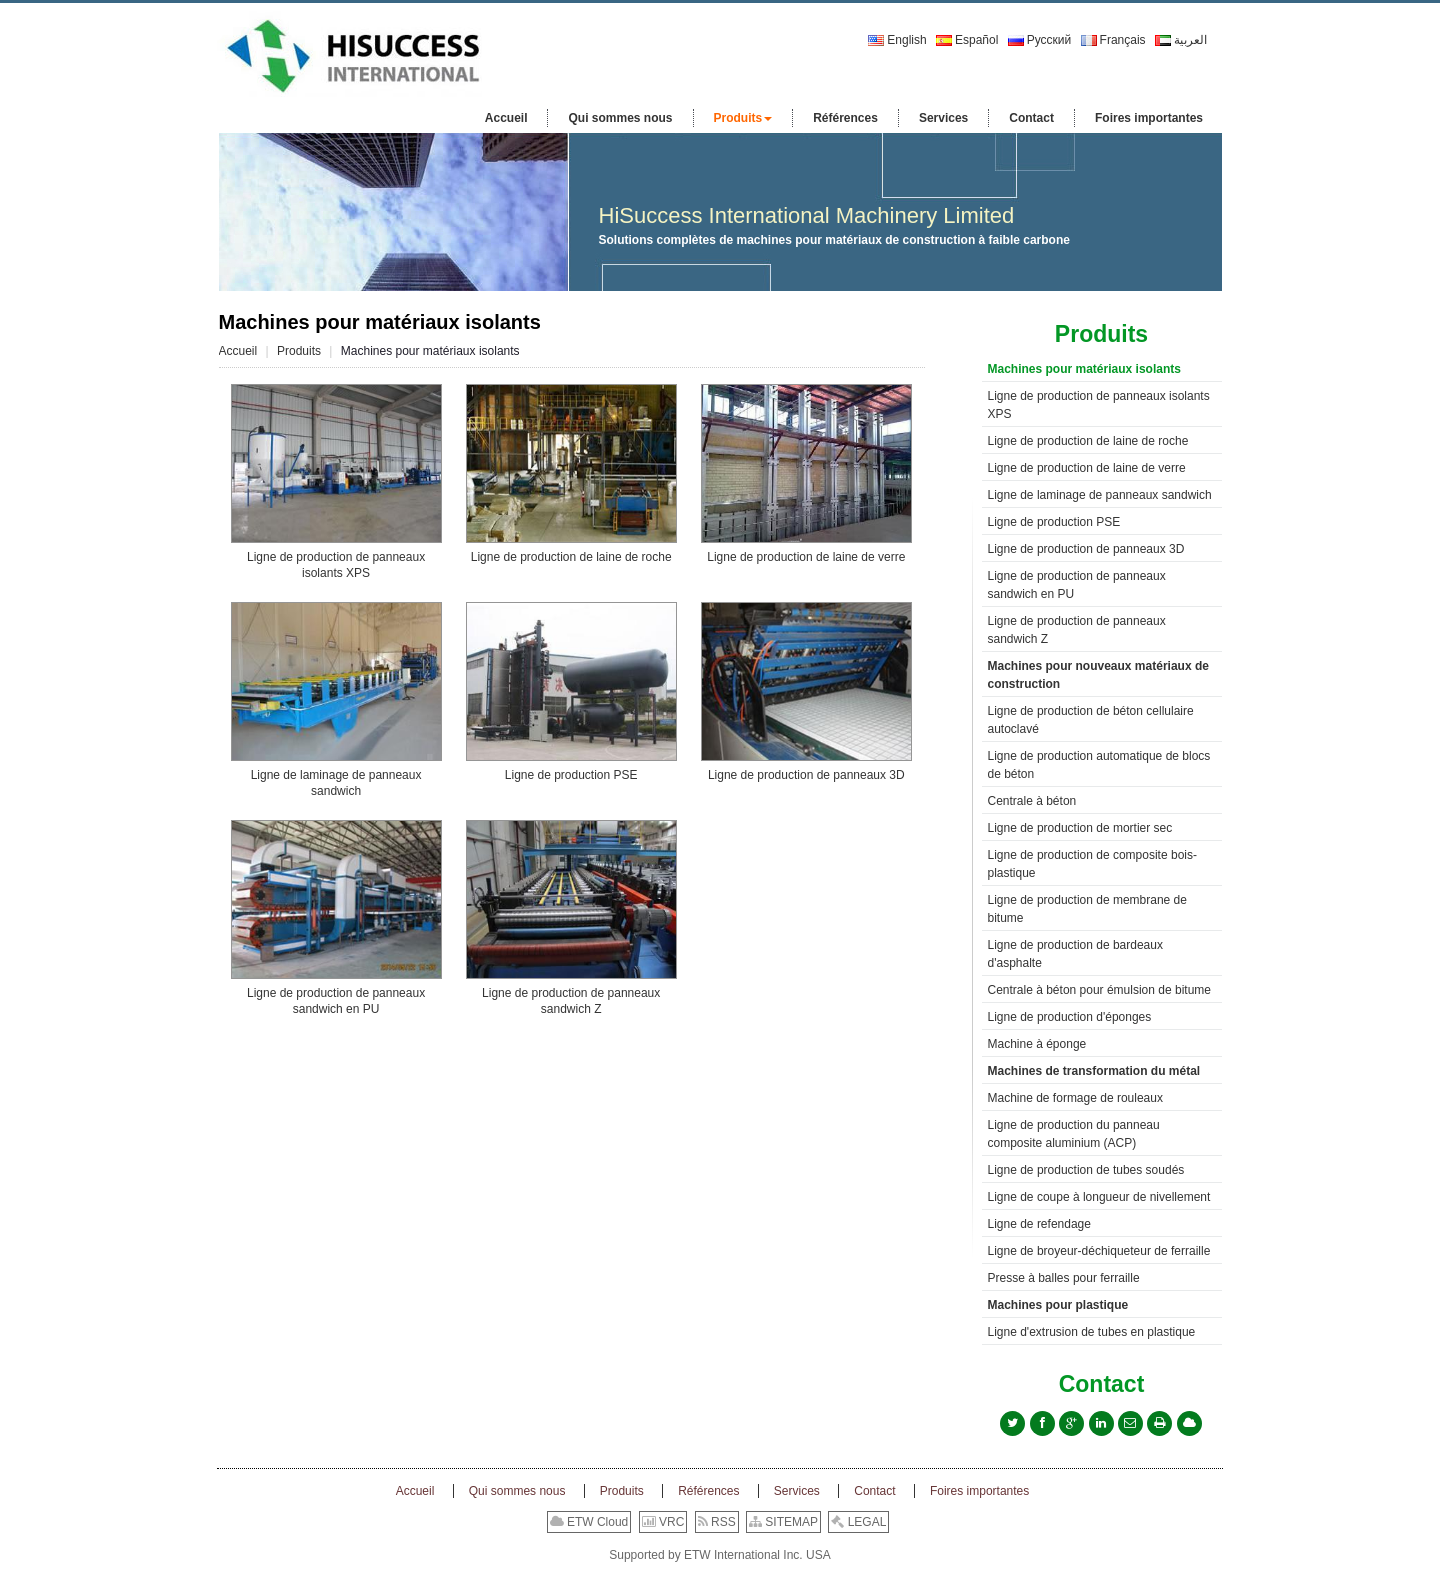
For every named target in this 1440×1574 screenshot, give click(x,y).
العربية (1181, 40)
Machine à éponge (1037, 1044)
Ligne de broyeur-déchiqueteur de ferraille (1099, 1251)
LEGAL (858, 1522)
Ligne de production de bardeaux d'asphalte (1075, 954)
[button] (743, 118)
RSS (717, 1522)
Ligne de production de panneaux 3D (806, 775)
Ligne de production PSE (571, 775)
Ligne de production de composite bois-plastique (1092, 864)
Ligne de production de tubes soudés (1086, 1170)
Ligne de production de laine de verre (806, 557)
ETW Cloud (589, 1522)
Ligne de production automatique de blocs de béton (1099, 765)
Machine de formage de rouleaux (1075, 1098)
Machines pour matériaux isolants (1084, 369)
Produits (299, 351)
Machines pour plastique (1058, 1305)
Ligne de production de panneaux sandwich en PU (336, 1001)
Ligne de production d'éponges (1070, 1017)
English (897, 40)
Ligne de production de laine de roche (571, 557)
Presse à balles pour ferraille (1064, 1278)
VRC (663, 1522)
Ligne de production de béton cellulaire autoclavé (1091, 720)
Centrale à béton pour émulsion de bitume (1099, 990)
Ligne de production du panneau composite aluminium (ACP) (1074, 1134)
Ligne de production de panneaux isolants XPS (336, 565)
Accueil (238, 351)
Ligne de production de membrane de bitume (1087, 909)
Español (967, 40)
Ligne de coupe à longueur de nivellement (1099, 1197)
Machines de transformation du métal (1094, 1071)
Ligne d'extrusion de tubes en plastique (1092, 1332)
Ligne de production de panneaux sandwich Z (571, 1001)
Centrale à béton (1032, 801)
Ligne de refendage (1039, 1224)
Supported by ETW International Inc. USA (719, 1555)
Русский (1040, 40)
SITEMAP (783, 1522)
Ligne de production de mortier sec (1080, 828)
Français (1113, 40)
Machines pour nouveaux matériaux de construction (1098, 675)
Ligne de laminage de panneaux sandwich (336, 783)
